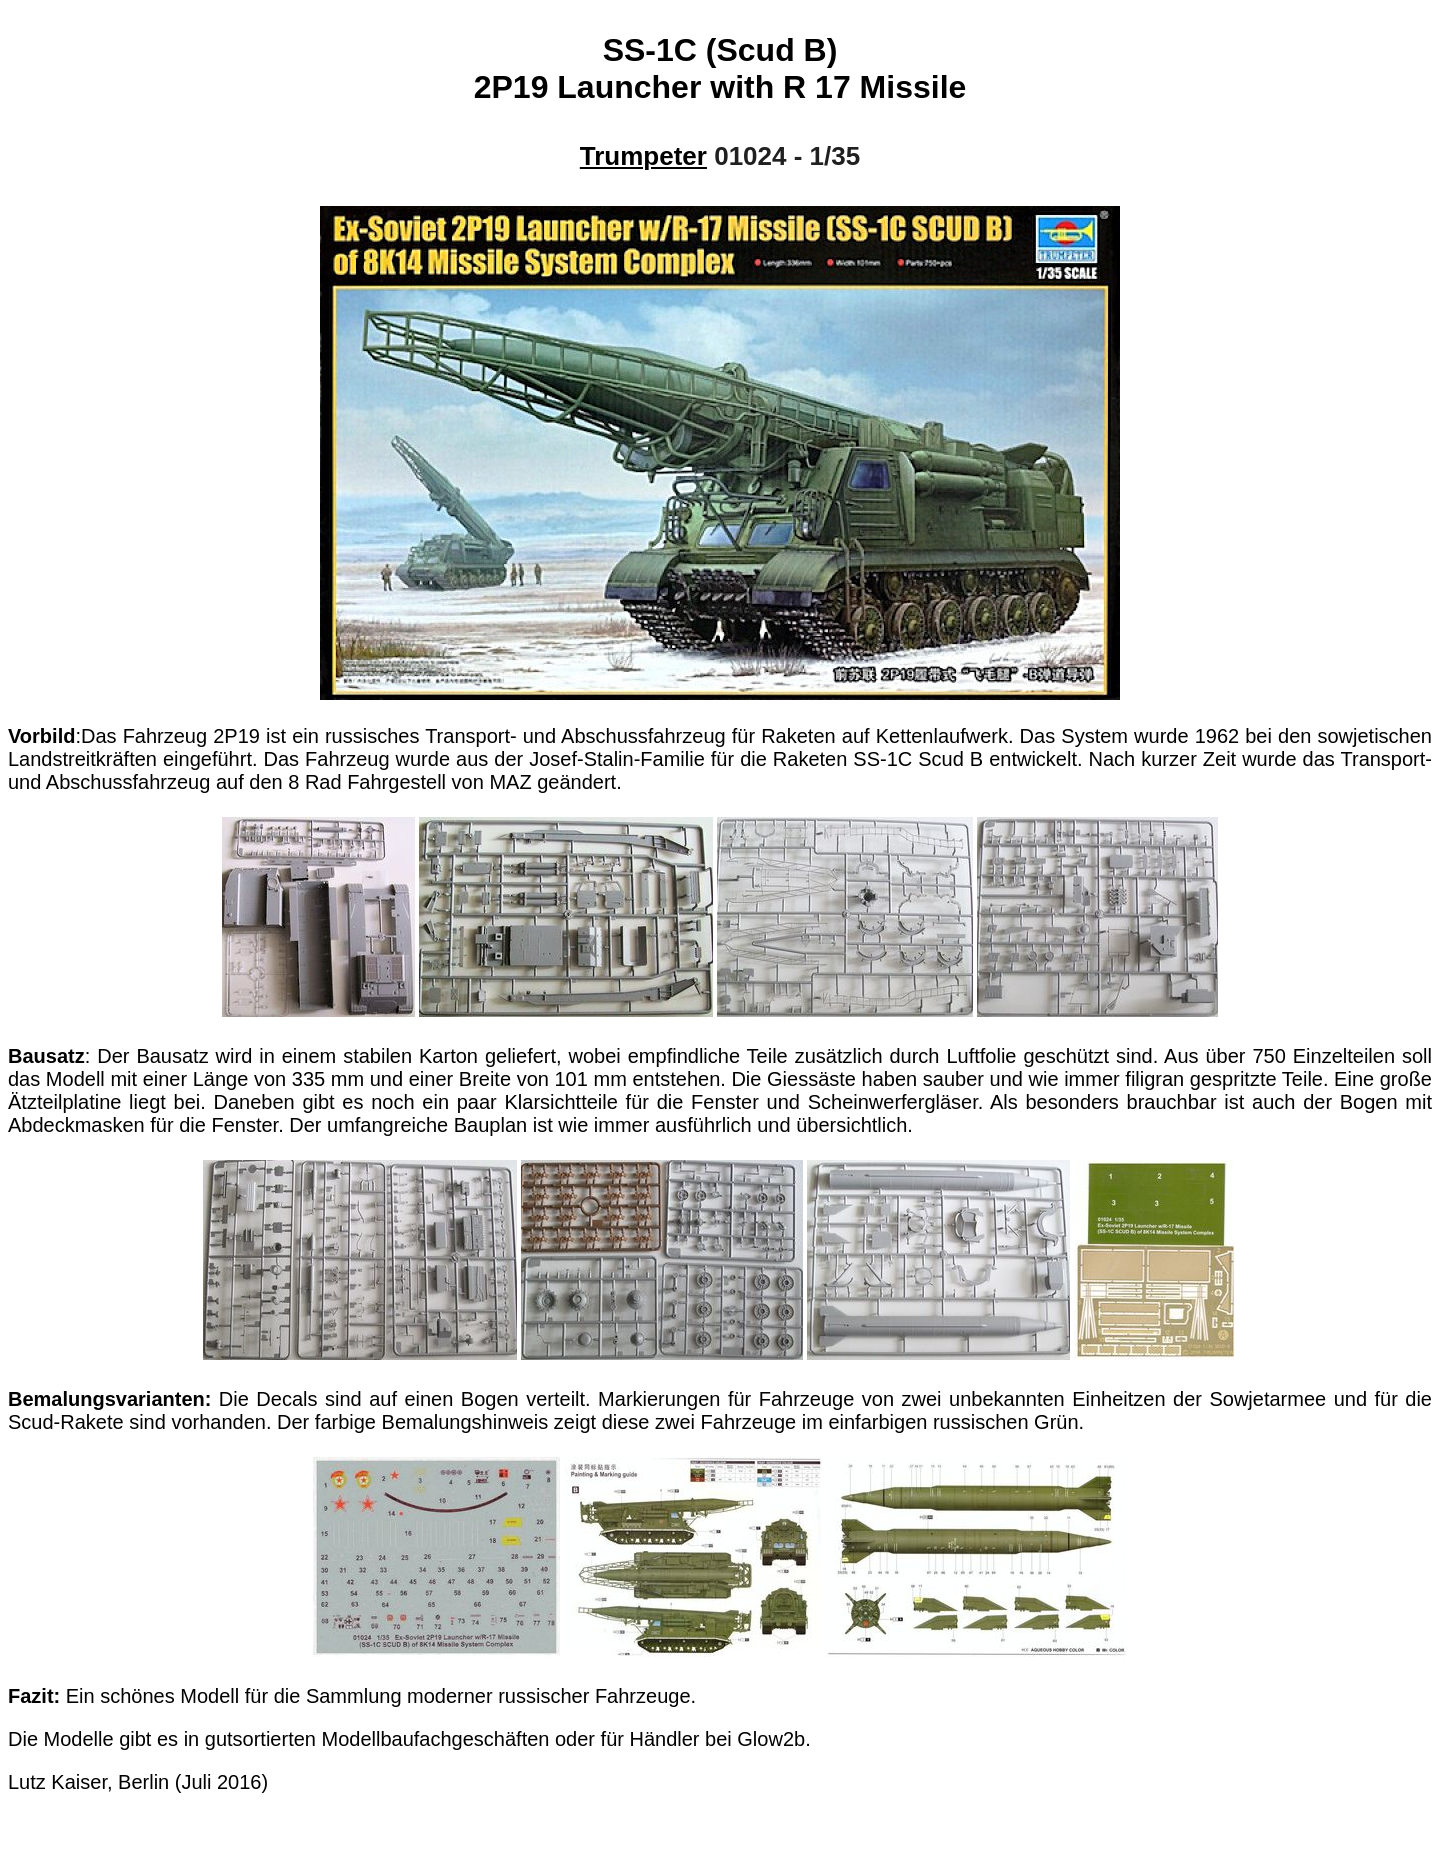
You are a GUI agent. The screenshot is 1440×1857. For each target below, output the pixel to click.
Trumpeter (643, 156)
